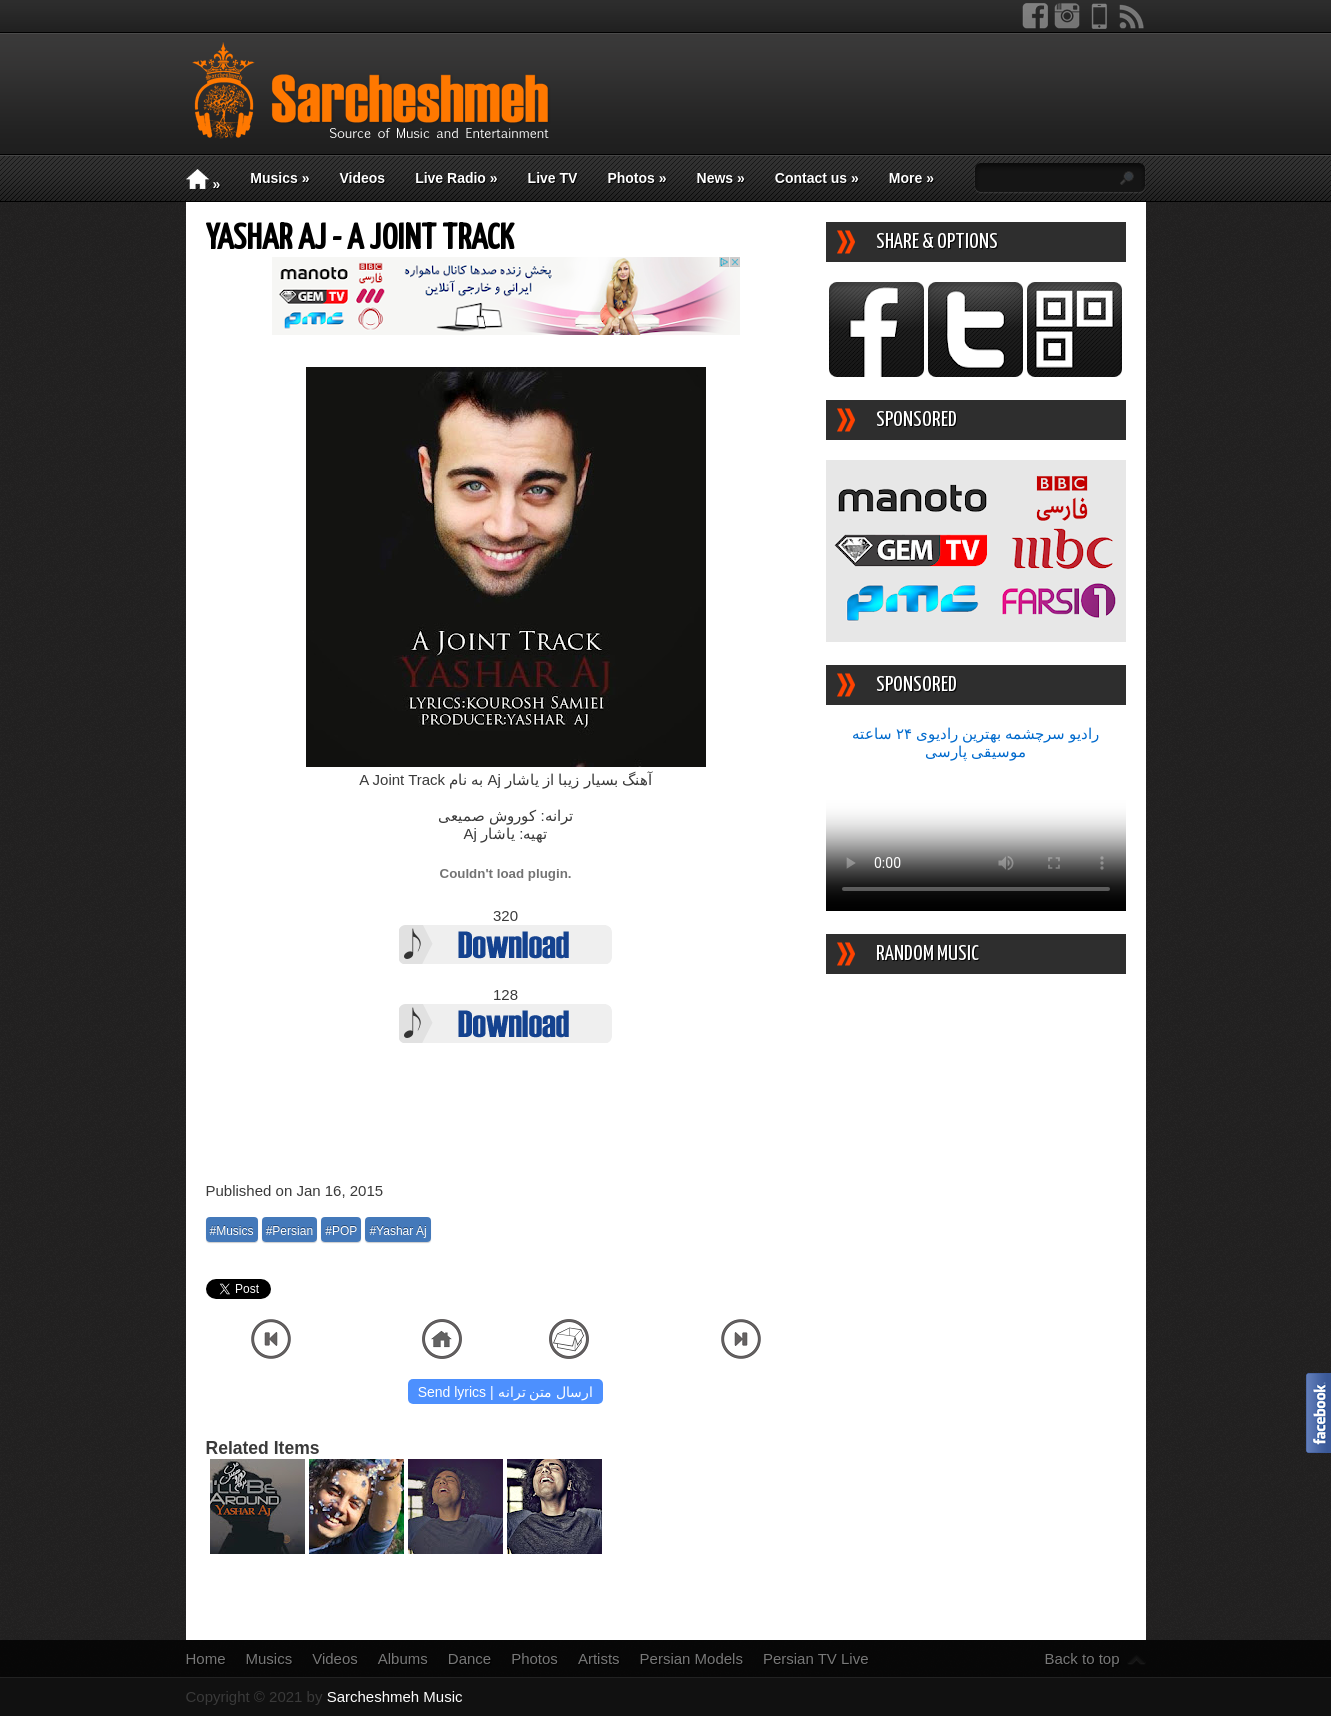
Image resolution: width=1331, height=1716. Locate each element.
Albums (403, 1658)
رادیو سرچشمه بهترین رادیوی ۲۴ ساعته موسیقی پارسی (976, 742)
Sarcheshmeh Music (395, 1696)
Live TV (553, 178)
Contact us (817, 178)
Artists (599, 1658)
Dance (469, 1658)
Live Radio (456, 178)
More (911, 178)
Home (206, 1658)
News (721, 178)
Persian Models (691, 1658)
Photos (636, 178)
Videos (362, 178)
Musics (279, 178)
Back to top (1081, 1658)
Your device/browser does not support (976, 836)
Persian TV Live (816, 1658)
